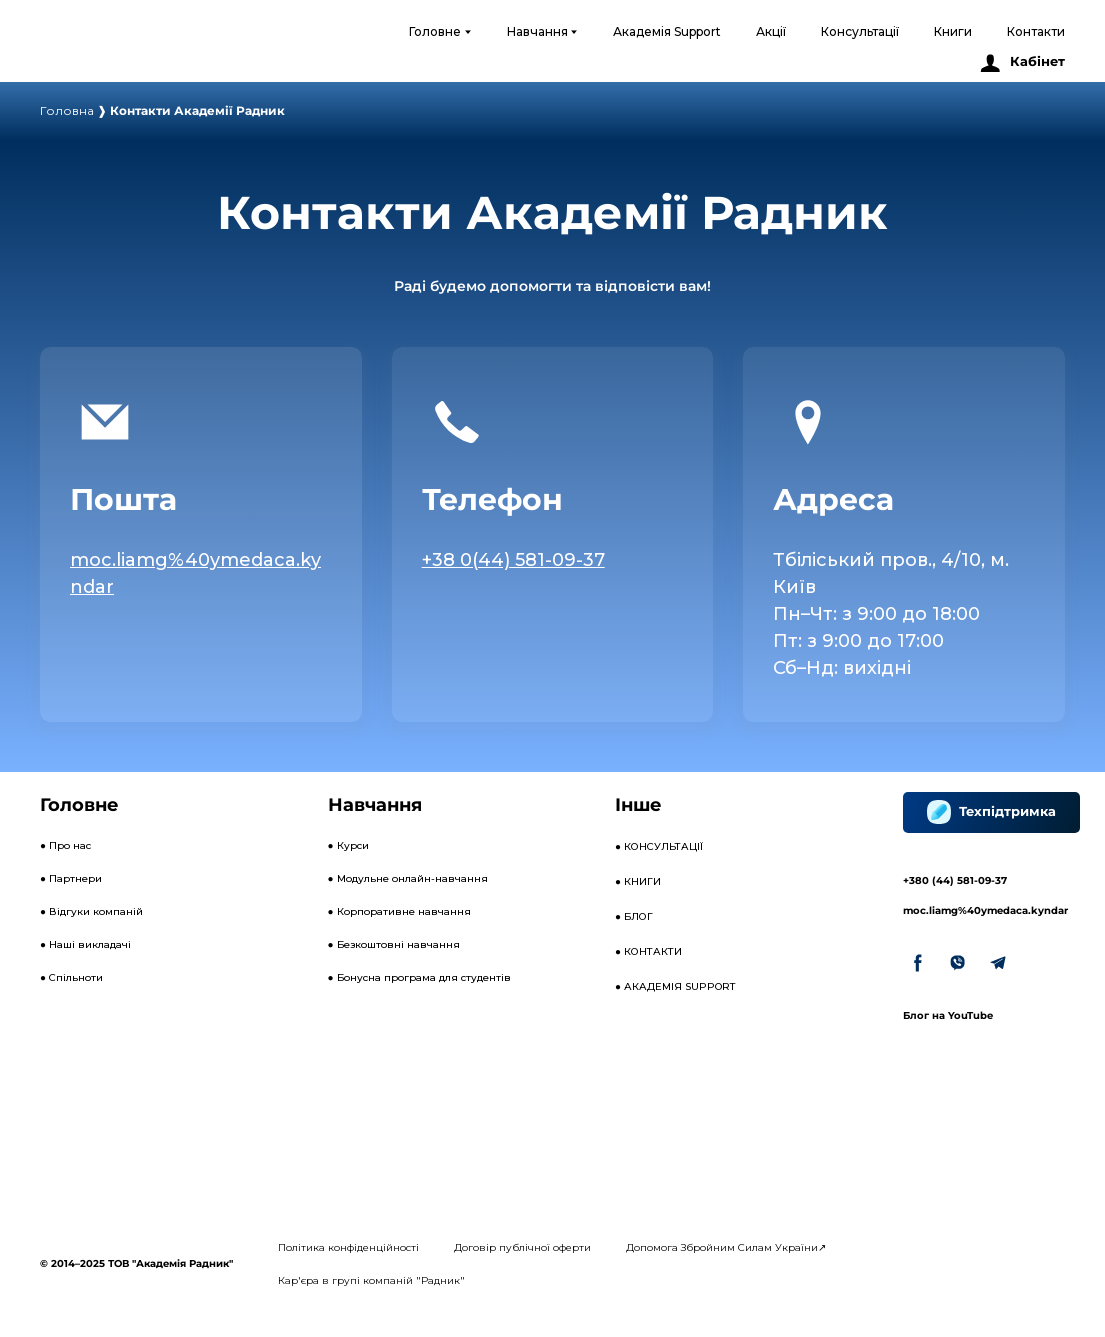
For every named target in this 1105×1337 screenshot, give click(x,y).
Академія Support (667, 31)
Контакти (1036, 31)
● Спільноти (71, 977)
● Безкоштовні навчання (394, 944)
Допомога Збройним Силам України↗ (726, 1247)
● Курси (348, 845)
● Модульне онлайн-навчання (408, 878)
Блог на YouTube (948, 1015)
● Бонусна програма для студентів (419, 977)
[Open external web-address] (117, 48)
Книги (953, 31)
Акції (771, 31)
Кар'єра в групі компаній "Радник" (371, 1280)
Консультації (860, 31)
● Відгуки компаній (91, 911)
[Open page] (808, 422)
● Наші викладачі (85, 944)
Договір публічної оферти (522, 1247)
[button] (1021, 62)
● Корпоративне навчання (399, 911)
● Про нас (65, 845)
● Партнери (71, 878)
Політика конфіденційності (348, 1247)
